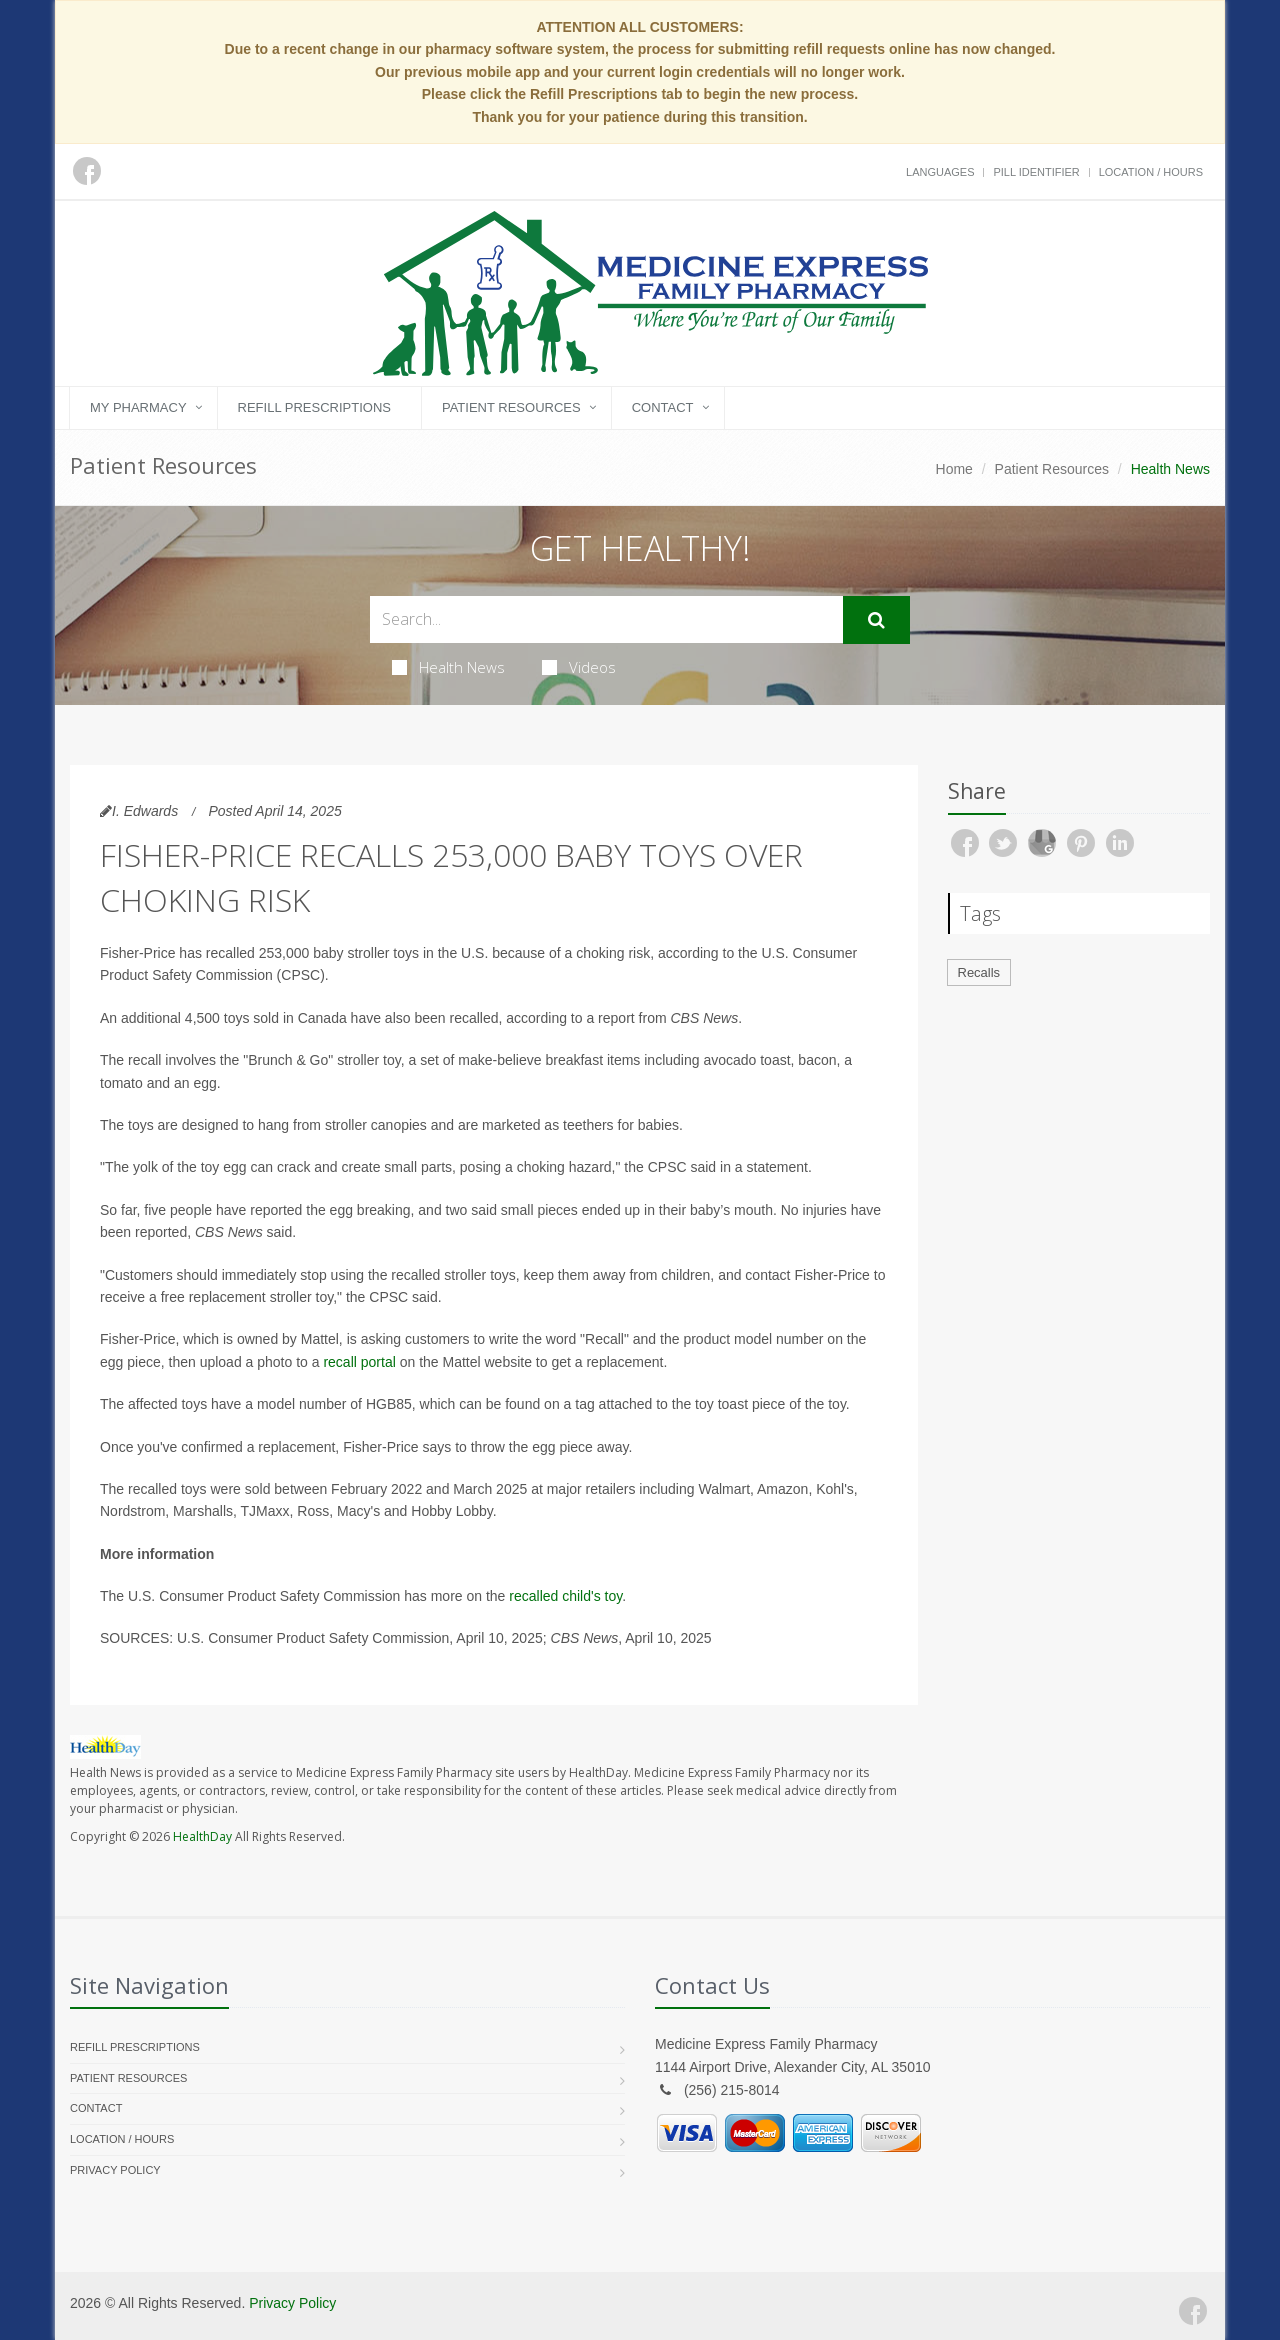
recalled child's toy (565, 1596)
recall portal (359, 1362)
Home (954, 469)
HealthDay (202, 1836)
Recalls (979, 972)
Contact (663, 407)
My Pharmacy (138, 407)
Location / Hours (1151, 172)
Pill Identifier (1036, 172)
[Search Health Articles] (606, 619)
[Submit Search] (876, 620)
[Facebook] (1193, 2311)
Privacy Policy (115, 2170)
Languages (940, 172)
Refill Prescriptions (314, 407)
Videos (579, 667)
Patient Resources (511, 407)
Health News (448, 667)
